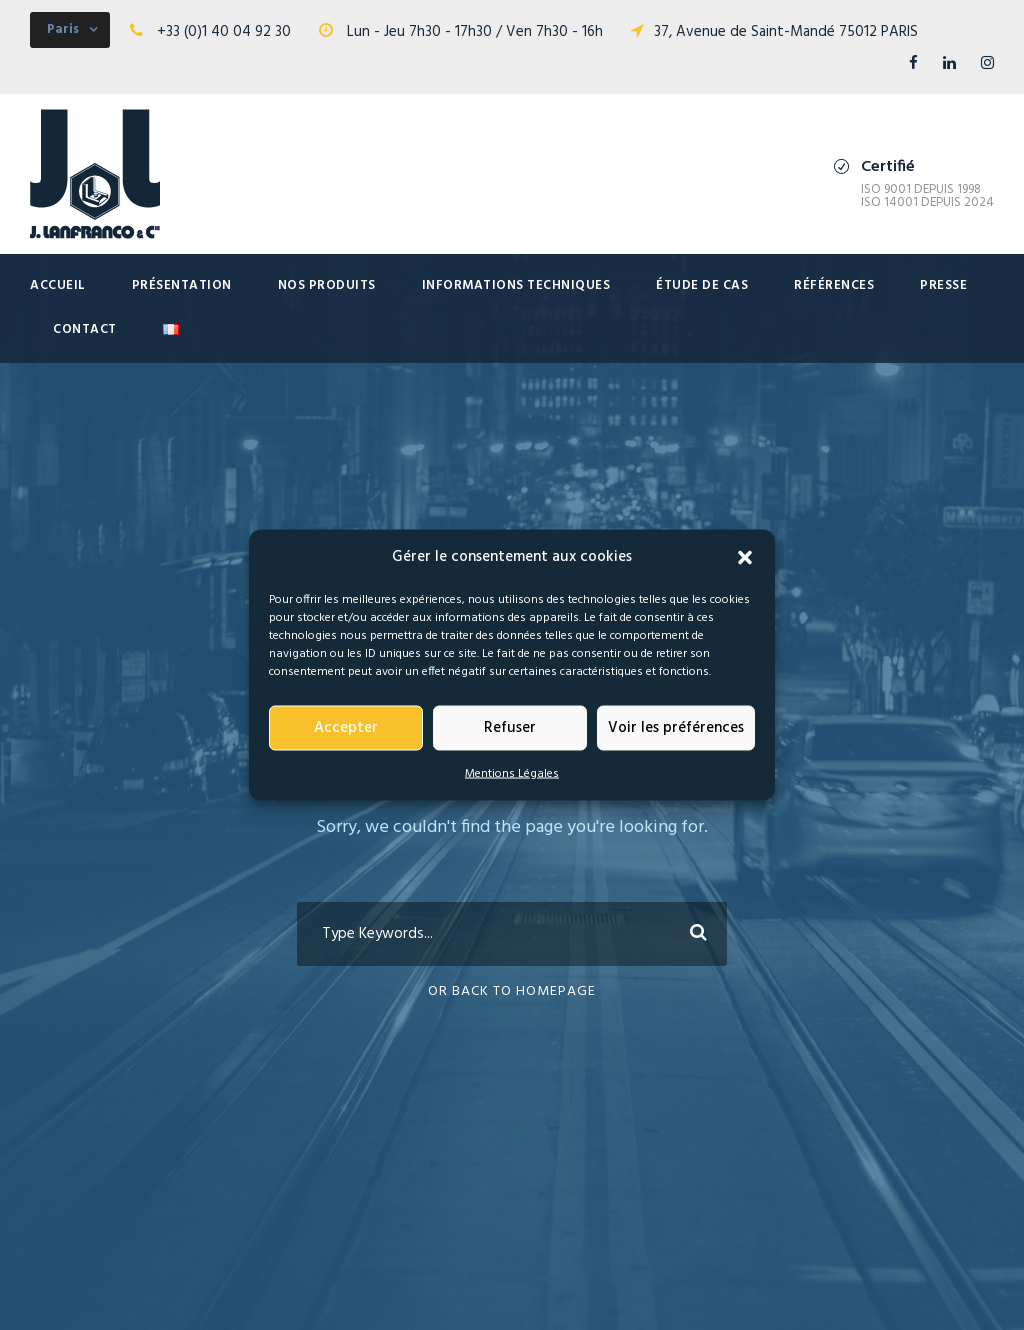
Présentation (182, 285)
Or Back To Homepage (512, 991)
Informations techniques (516, 285)
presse (943, 285)
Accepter (346, 728)
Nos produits (327, 285)
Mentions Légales (512, 773)
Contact (85, 329)
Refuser (510, 728)
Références (834, 285)
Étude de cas (702, 285)
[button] (745, 557)
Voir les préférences (676, 728)
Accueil (58, 285)
